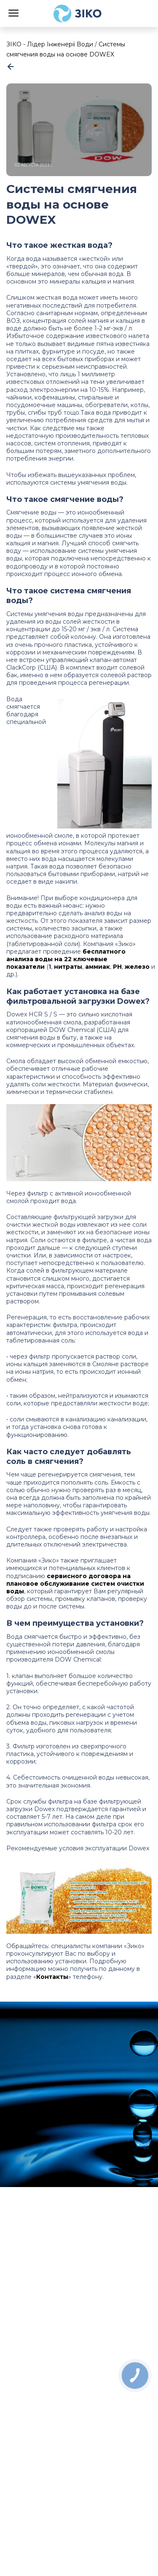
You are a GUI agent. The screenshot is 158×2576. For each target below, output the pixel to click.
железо (138, 966)
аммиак (97, 966)
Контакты (52, 1977)
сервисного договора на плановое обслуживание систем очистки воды (75, 1583)
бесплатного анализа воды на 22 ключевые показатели (66, 959)
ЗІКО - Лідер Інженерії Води (49, 44)
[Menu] (13, 12)
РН (117, 966)
